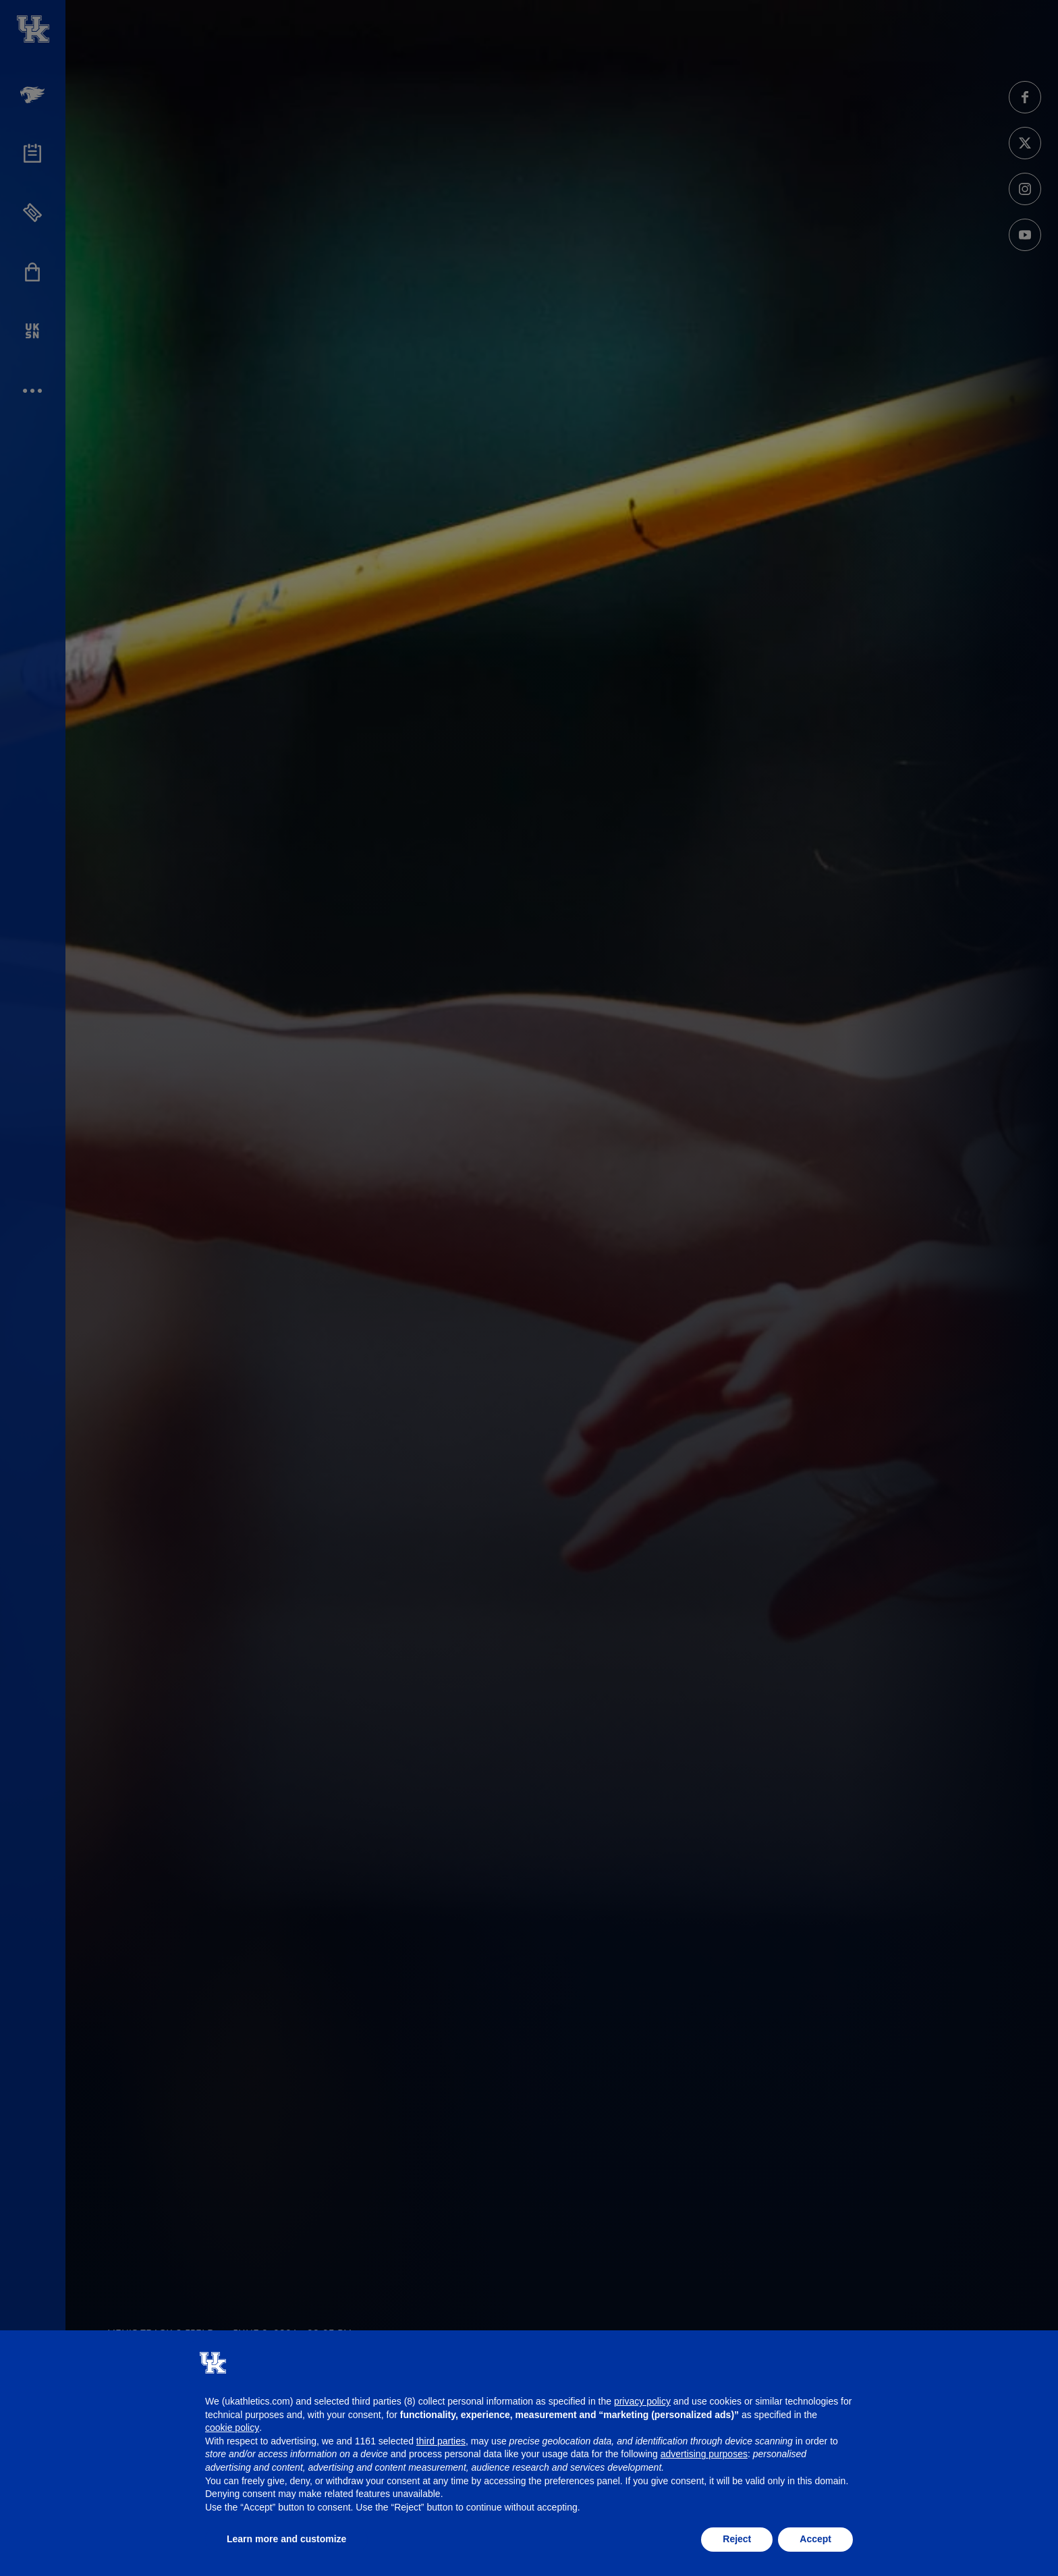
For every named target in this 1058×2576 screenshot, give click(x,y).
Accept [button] (815, 2538)
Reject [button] (737, 2538)
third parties (441, 2441)
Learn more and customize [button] (286, 2538)
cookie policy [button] (232, 2427)
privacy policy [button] (642, 2401)
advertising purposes (704, 2453)
